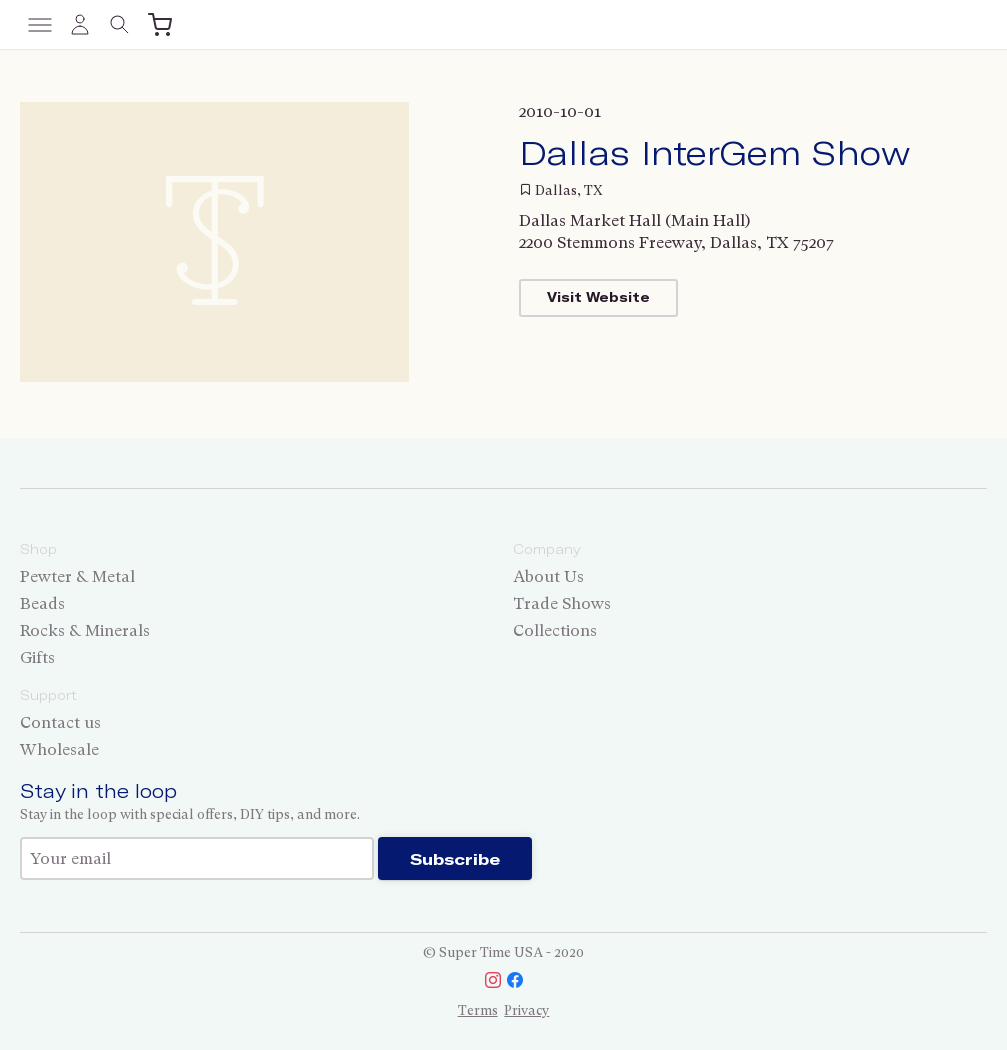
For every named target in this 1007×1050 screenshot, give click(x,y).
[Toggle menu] (40, 25)
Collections (555, 630)
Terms (478, 1010)
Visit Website (598, 297)
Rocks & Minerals (85, 630)
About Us (548, 576)
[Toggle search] (120, 25)
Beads (42, 603)
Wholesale (59, 749)
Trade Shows (562, 603)
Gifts (37, 657)
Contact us (60, 722)
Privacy (526, 1010)
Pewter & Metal (77, 576)
